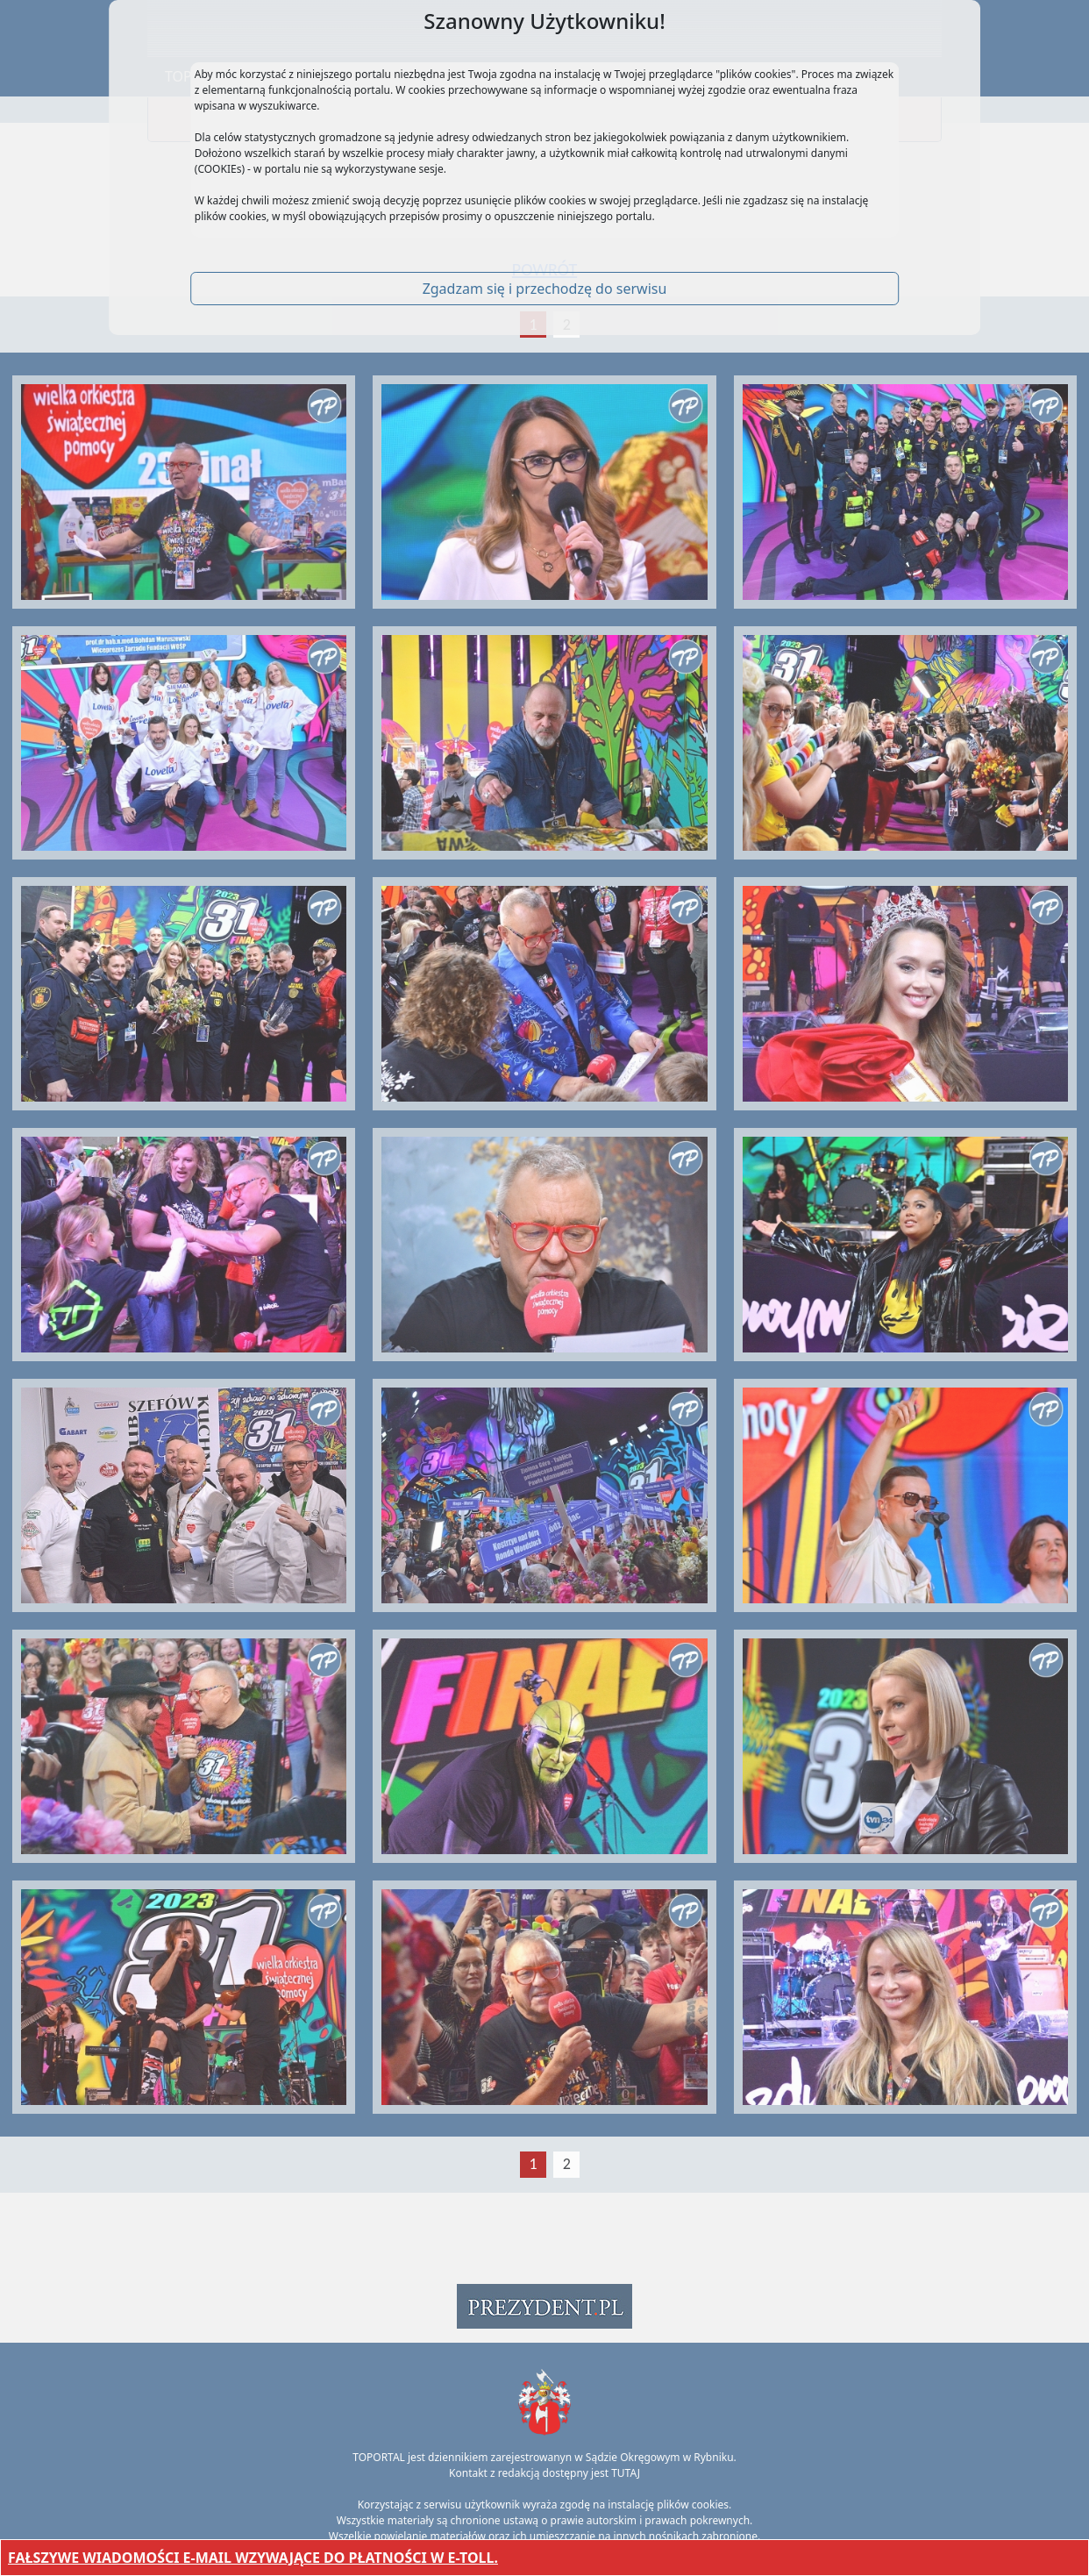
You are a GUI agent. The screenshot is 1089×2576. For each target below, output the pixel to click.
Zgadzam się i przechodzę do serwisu (545, 288)
